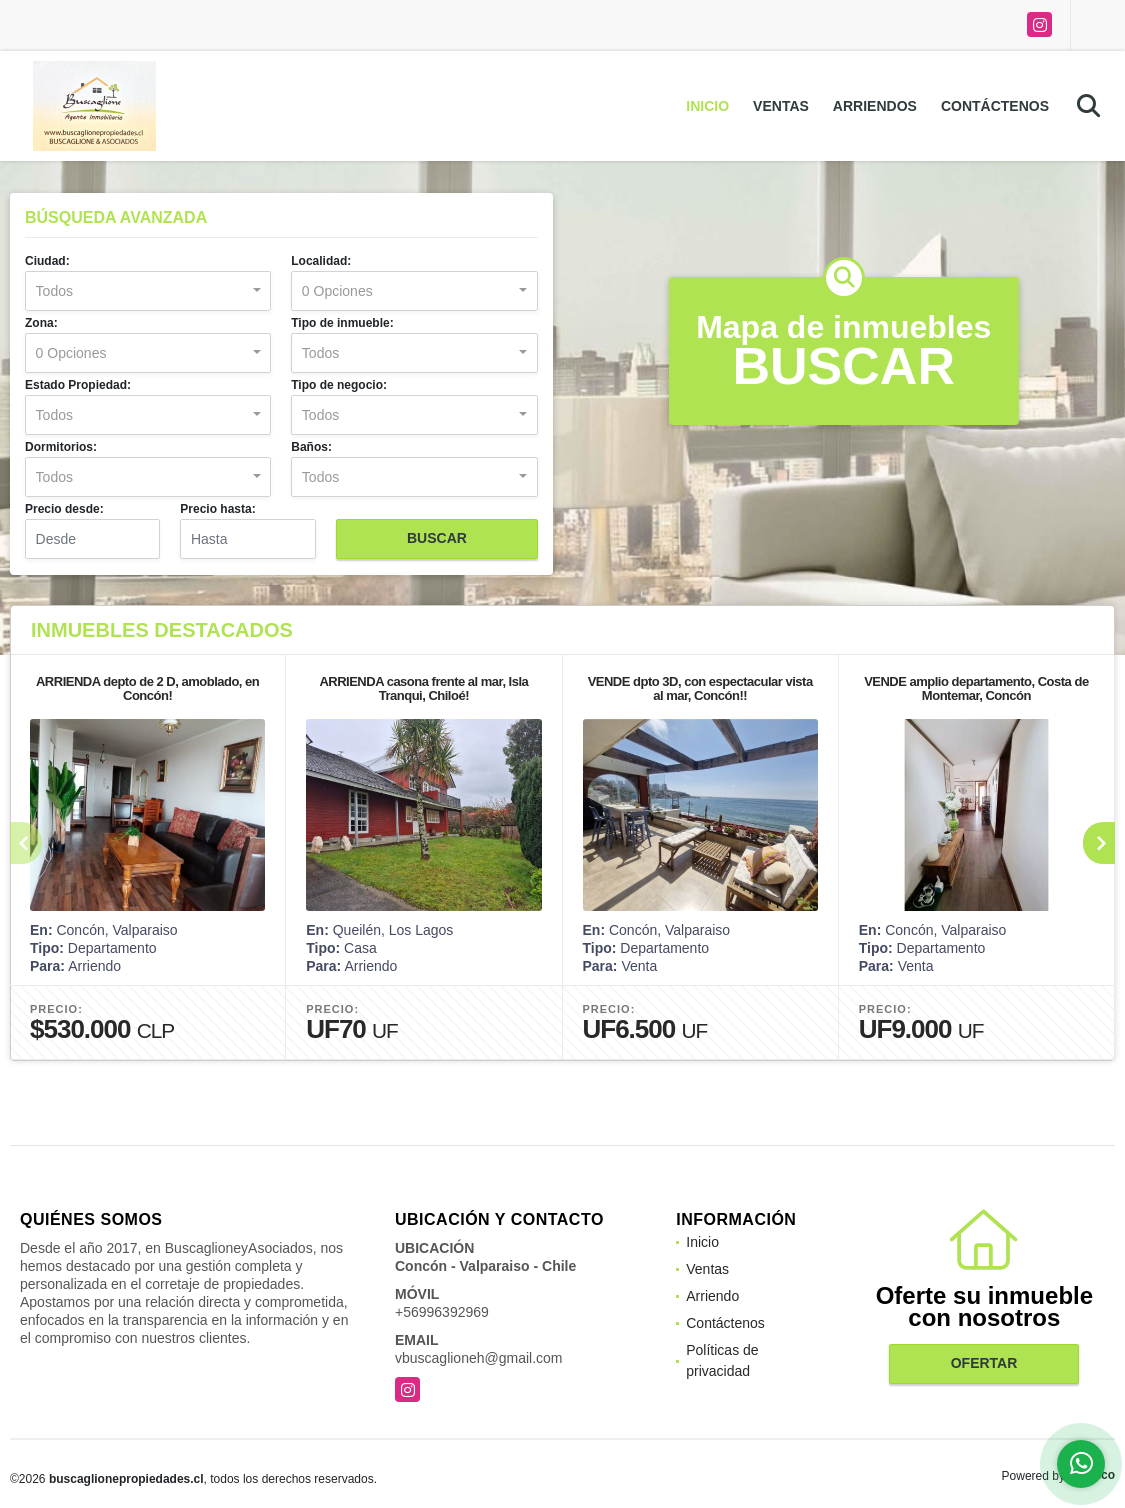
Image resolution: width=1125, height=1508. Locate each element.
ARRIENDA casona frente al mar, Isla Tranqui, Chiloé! (423, 688)
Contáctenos (995, 106)
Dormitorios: (61, 447)
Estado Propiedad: (78, 385)
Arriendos (875, 106)
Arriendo (712, 1296)
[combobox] (148, 291)
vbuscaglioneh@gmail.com (479, 1358)
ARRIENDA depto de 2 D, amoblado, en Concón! (147, 688)
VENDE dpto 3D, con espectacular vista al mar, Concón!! (700, 688)
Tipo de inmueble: (342, 323)
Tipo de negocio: (339, 385)
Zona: (41, 323)
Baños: (311, 447)
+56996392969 (442, 1312)
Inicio (707, 106)
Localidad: (321, 261)
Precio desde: (64, 509)
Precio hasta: (217, 509)
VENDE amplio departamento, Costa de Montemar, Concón (976, 688)
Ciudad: (47, 261)
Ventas (781, 106)
